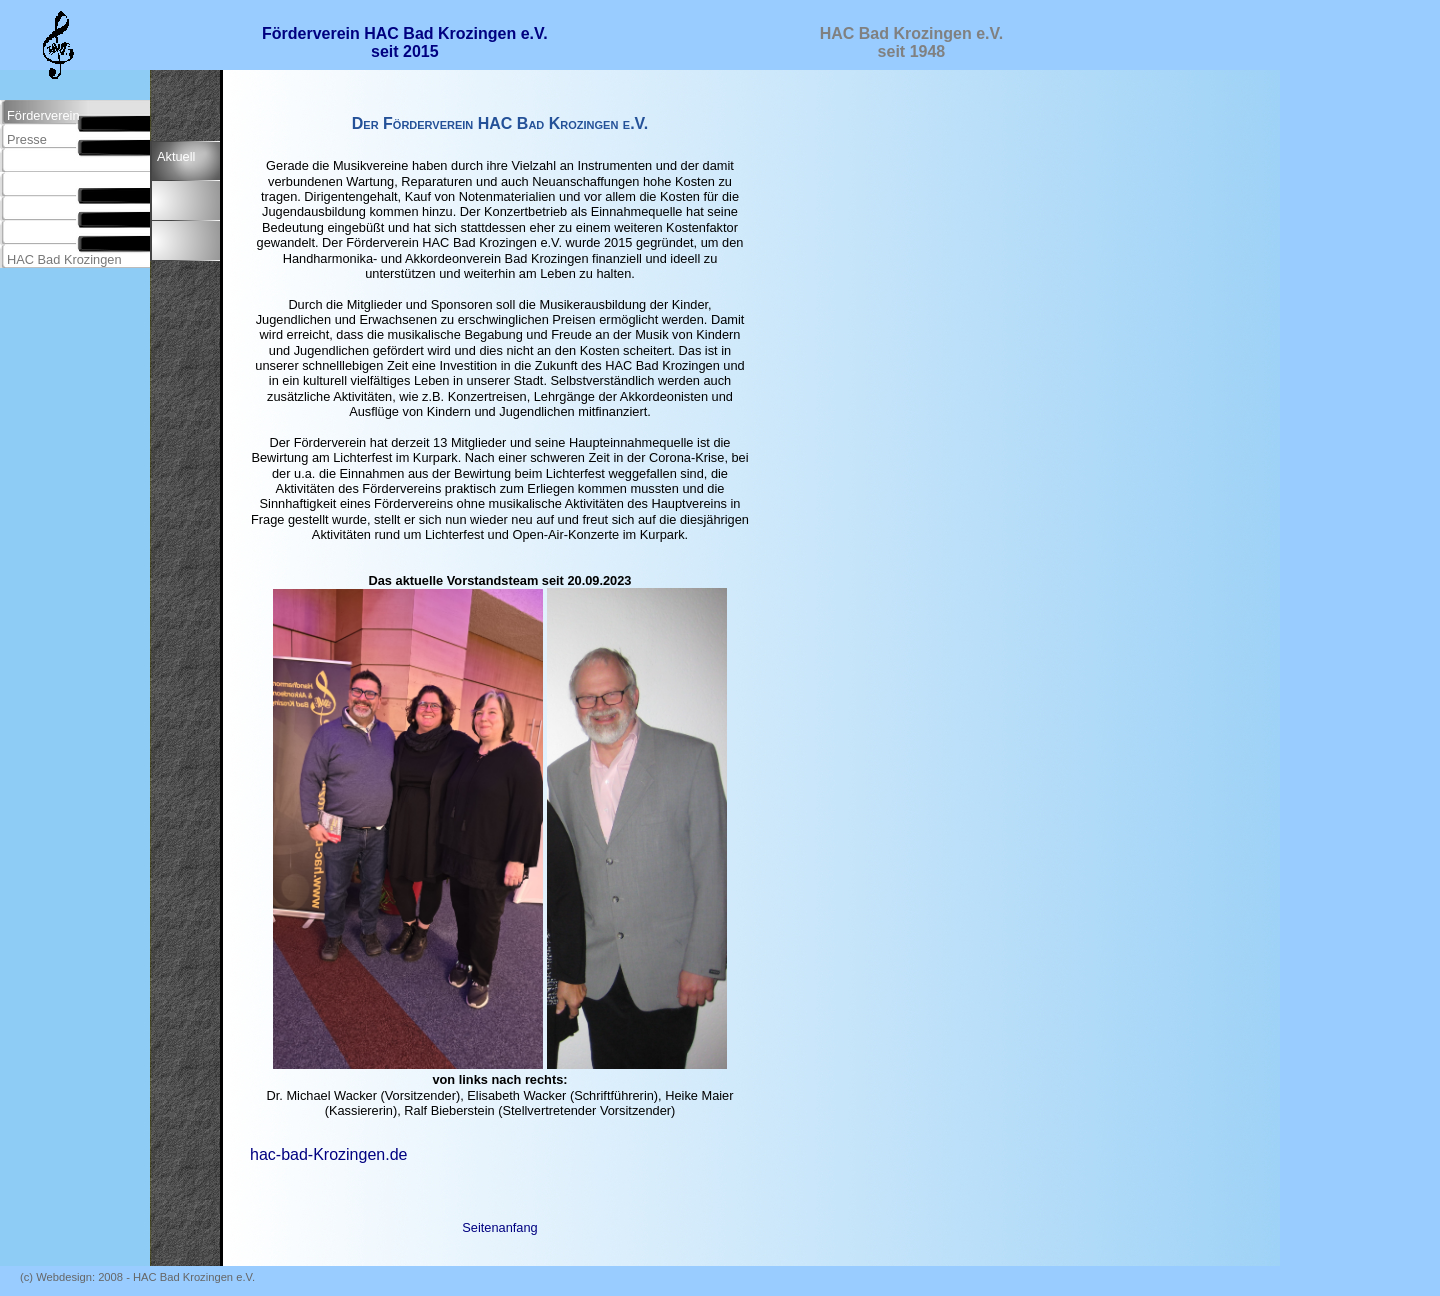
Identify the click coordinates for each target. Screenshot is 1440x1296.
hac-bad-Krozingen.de (328, 1154)
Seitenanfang (499, 1227)
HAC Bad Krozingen (64, 259)
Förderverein (43, 115)
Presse (27, 139)
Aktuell (176, 156)
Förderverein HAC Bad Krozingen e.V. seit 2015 (405, 42)
